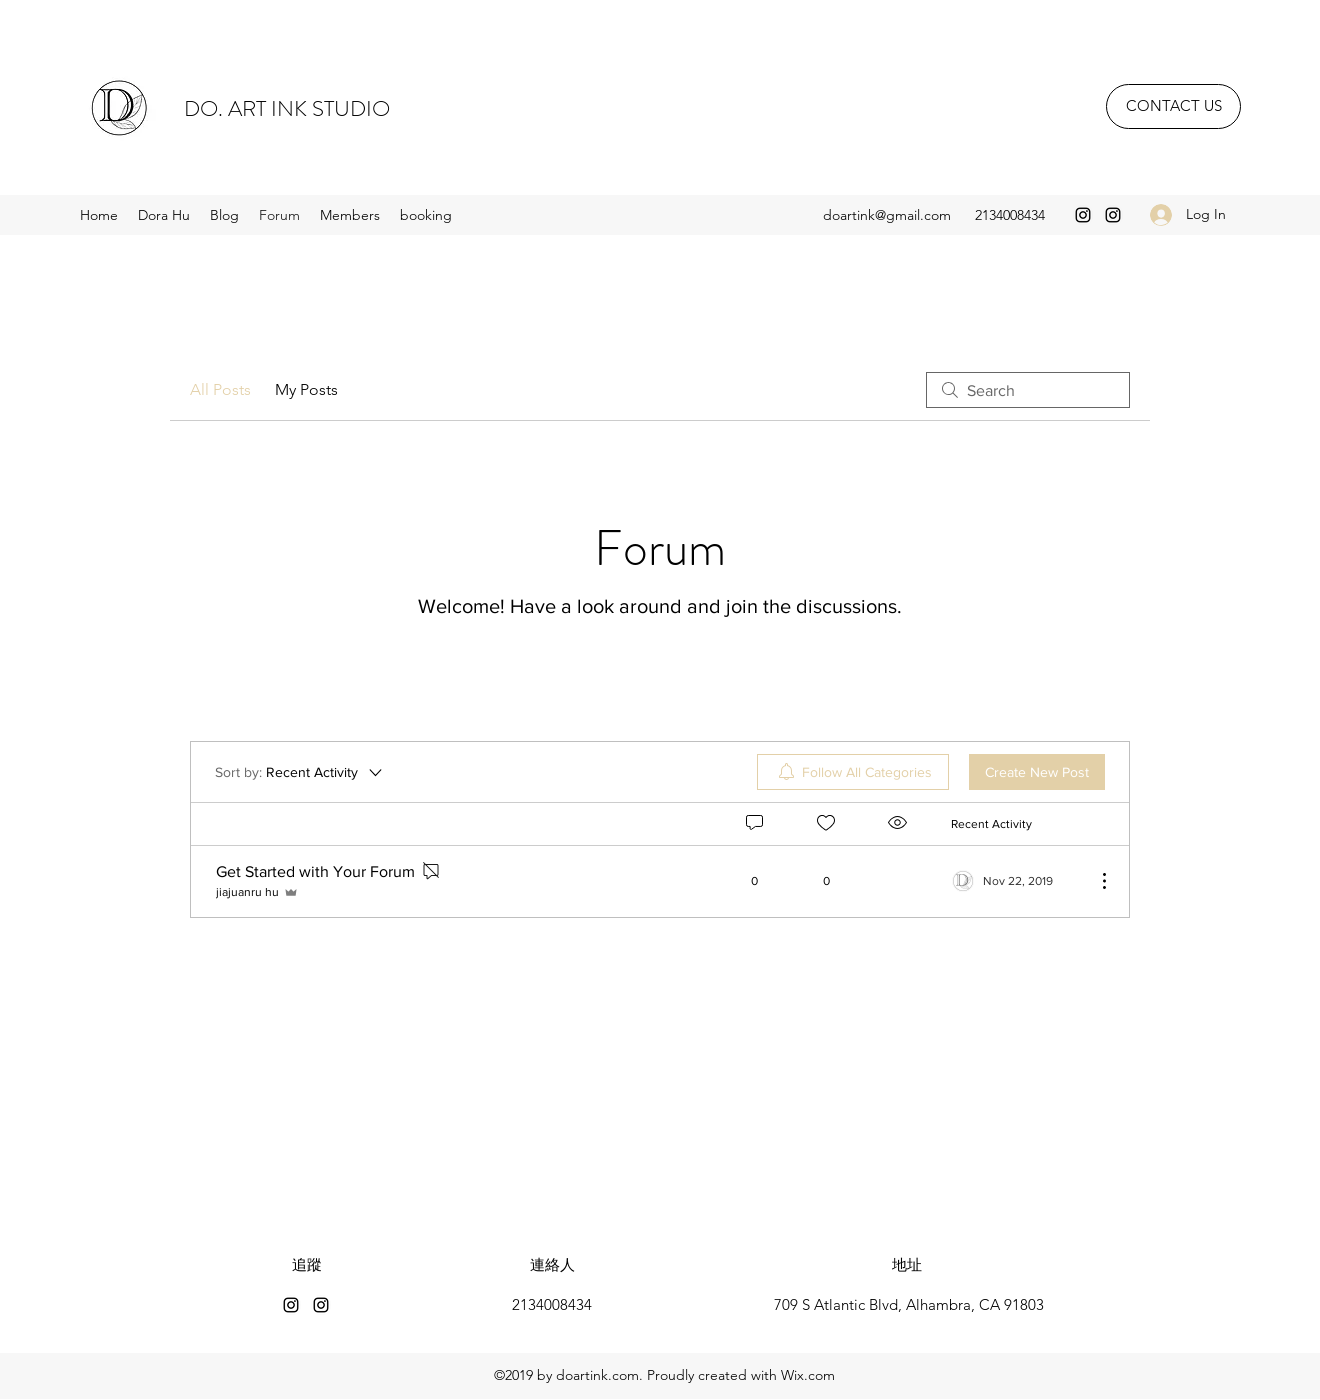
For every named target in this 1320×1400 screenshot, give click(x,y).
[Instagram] (1083, 215)
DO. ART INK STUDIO (287, 108)
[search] (1028, 390)
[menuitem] (853, 772)
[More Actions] (1094, 881)
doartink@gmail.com (887, 215)
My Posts (306, 389)
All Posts (220, 389)
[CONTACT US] (1173, 106)
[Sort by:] (300, 772)
